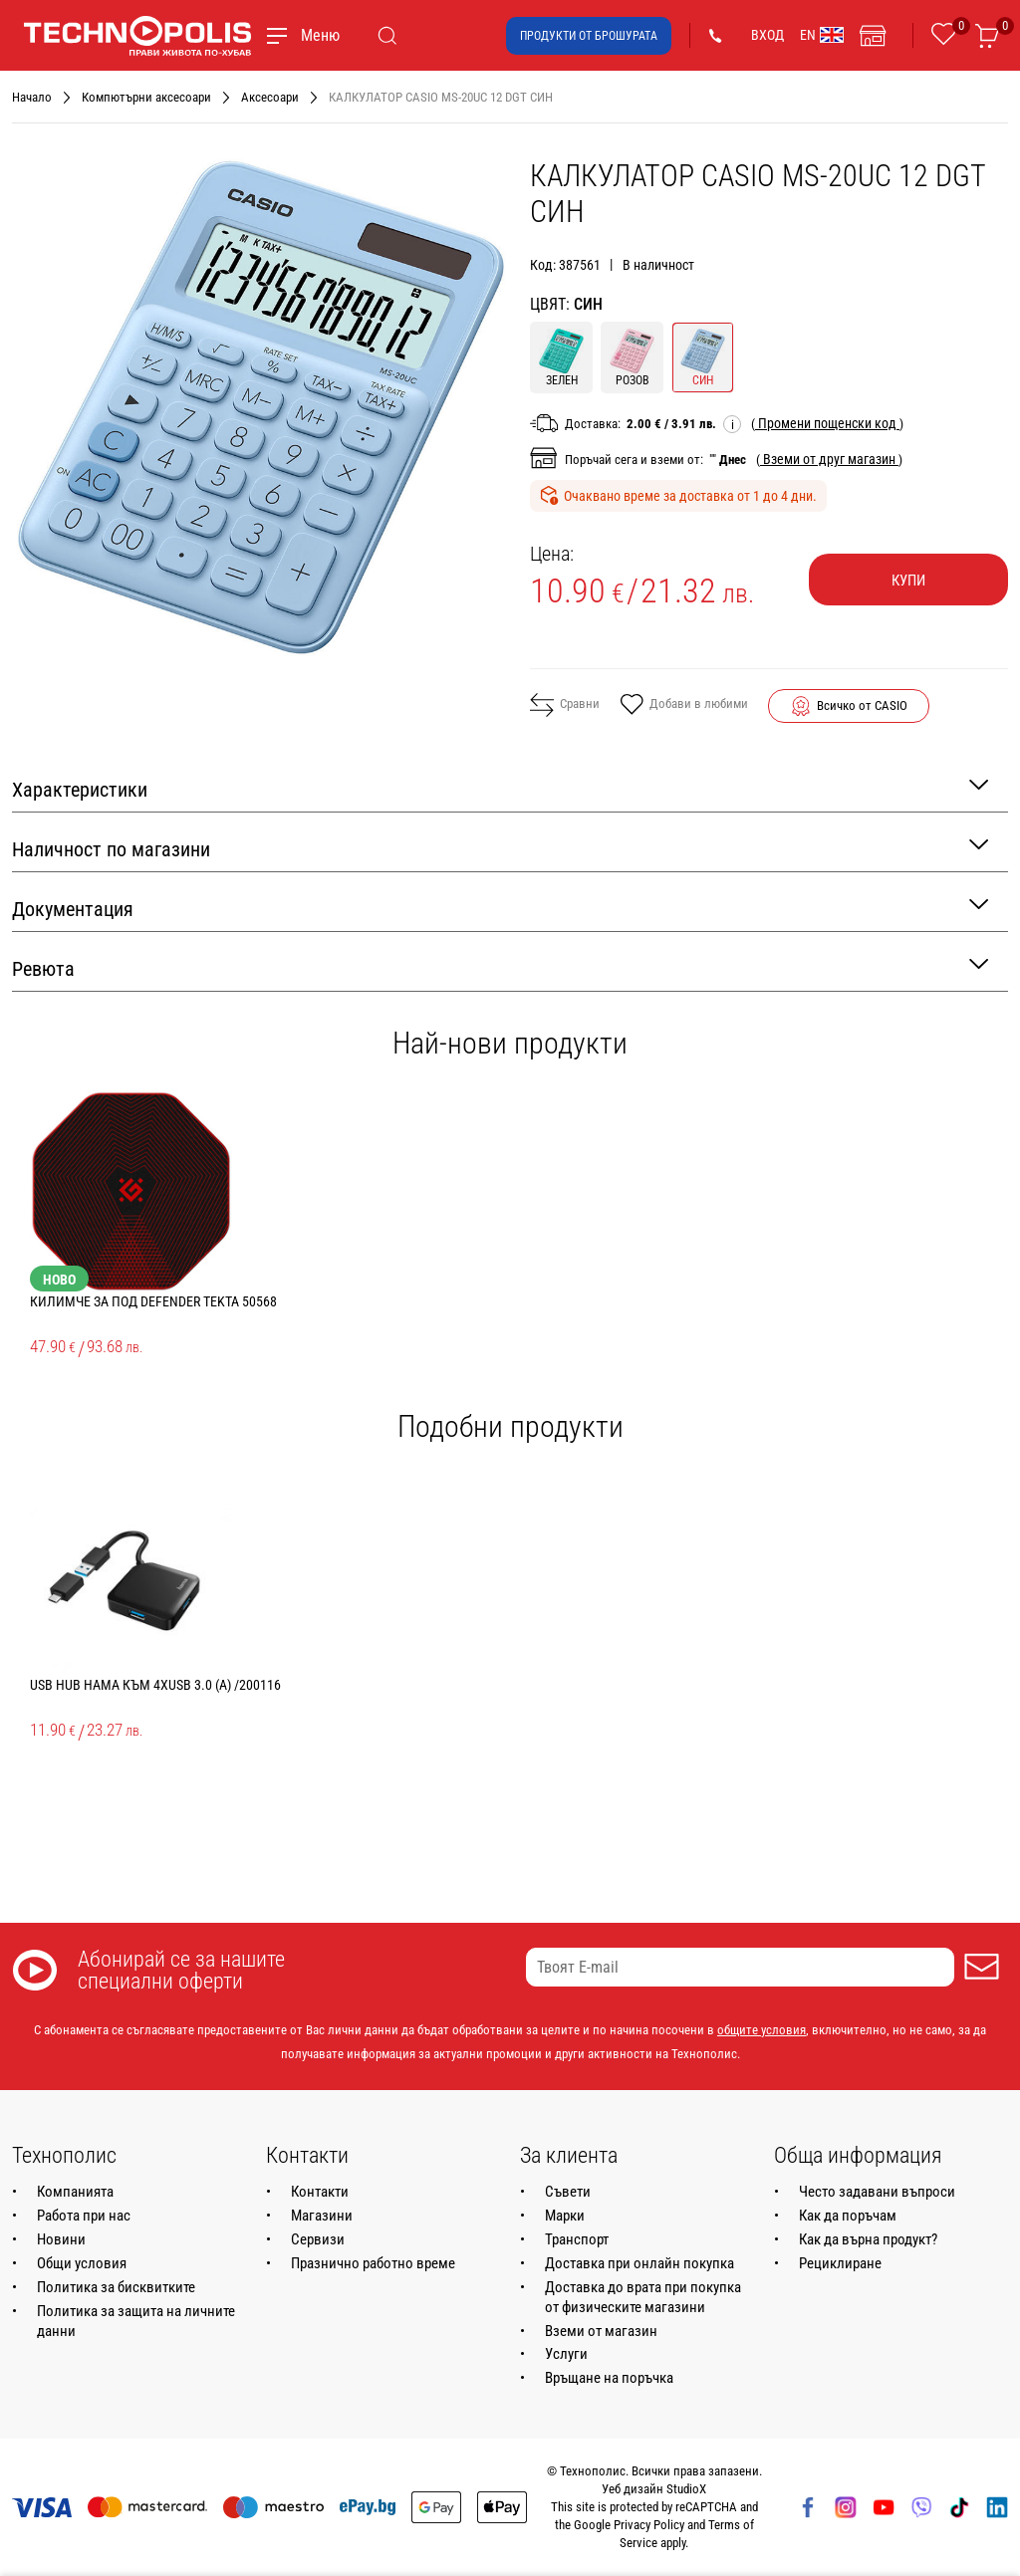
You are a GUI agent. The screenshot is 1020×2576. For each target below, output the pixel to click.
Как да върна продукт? (868, 2239)
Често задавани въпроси (877, 2192)
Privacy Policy (649, 2524)
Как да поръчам (847, 2216)
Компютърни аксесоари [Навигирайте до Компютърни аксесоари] (146, 97)
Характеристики (500, 788)
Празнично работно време (373, 2263)
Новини (61, 2239)
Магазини (322, 2216)
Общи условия (82, 2263)
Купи (908, 580)
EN (822, 35)
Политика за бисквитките (116, 2287)
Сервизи (318, 2239)
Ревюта (500, 967)
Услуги (566, 2354)
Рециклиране (840, 2263)
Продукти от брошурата (588, 36)
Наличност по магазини (500, 847)
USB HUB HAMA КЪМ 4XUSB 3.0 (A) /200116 (155, 1685)
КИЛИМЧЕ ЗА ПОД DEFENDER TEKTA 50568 (153, 1301)
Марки (565, 2216)
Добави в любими (684, 706)
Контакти (320, 2192)
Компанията (75, 2192)
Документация (500, 907)
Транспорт (577, 2239)
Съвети (568, 2192)
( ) (827, 423)
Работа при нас (83, 2216)
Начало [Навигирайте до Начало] (32, 97)
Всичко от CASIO (862, 705)
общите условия (761, 2029)
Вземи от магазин (601, 2331)
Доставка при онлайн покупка (639, 2263)
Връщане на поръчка (609, 2378)
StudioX (686, 2488)
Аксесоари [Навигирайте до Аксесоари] (270, 97)
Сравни (565, 705)
